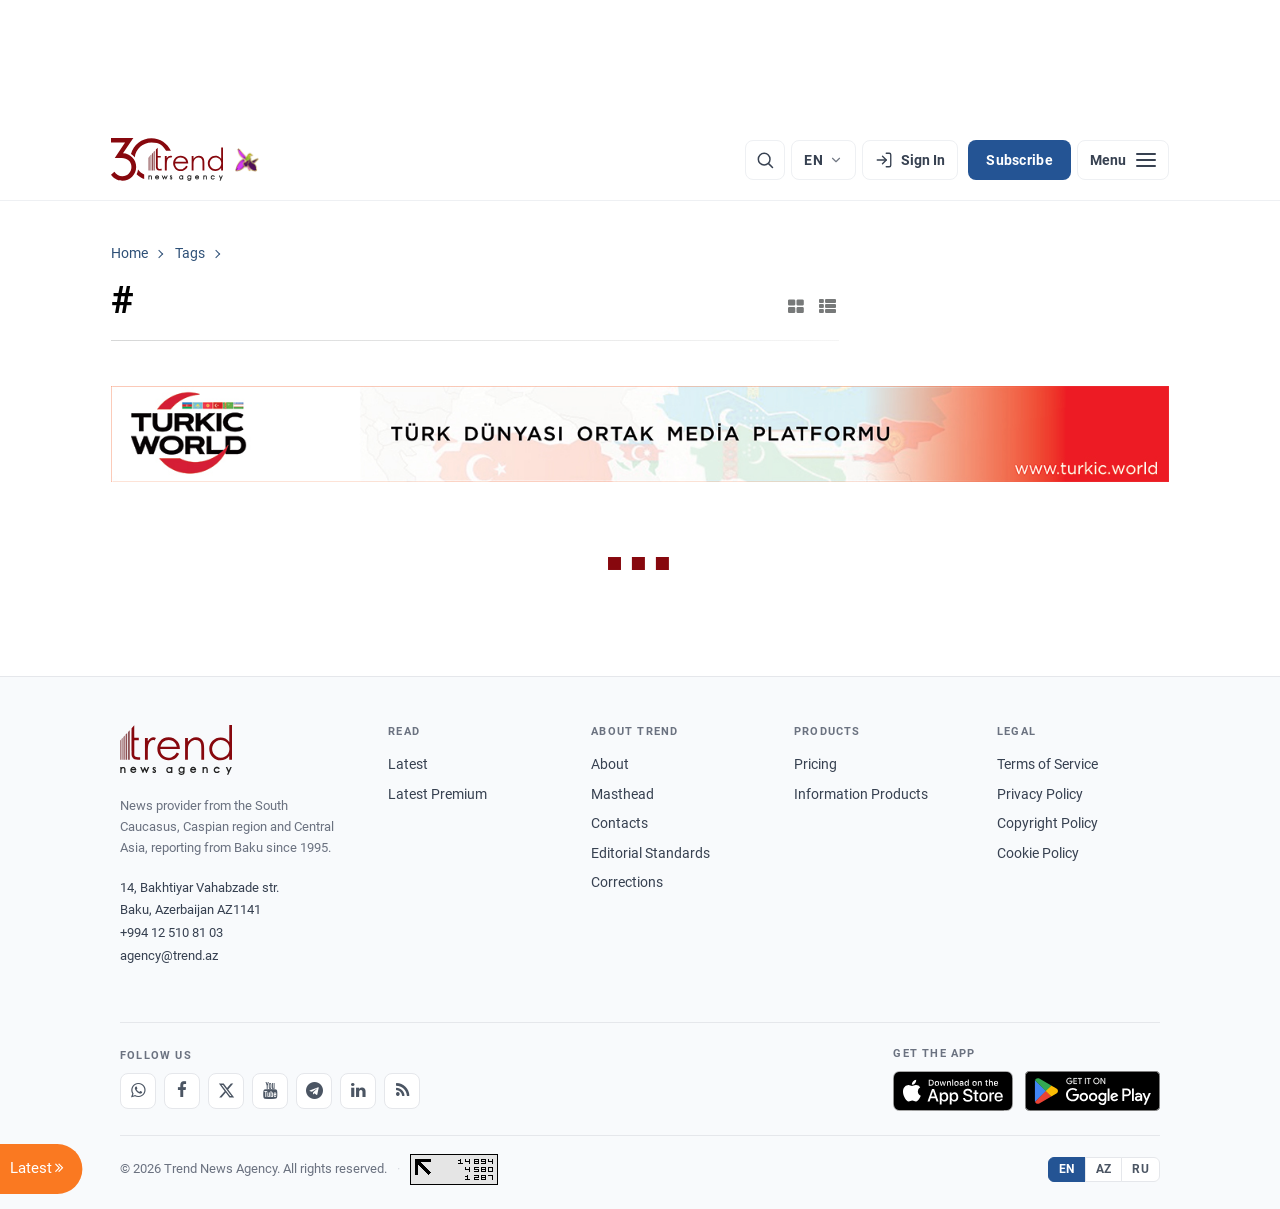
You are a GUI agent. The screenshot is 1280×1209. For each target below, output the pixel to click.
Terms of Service (1047, 764)
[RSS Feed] (402, 1091)
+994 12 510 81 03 (171, 932)
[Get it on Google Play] (1092, 1091)
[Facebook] (182, 1091)
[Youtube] (270, 1091)
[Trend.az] (185, 160)
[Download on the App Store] (953, 1091)
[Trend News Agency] (176, 750)
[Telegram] (314, 1091)
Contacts (619, 823)
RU (1140, 1169)
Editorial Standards (650, 853)
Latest (408, 764)
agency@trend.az (169, 955)
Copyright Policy (1047, 823)
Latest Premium (437, 794)
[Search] (765, 160)
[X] (226, 1091)
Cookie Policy (1038, 853)
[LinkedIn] (358, 1091)
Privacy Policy (1040, 794)
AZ (1104, 1169)
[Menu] (1123, 160)
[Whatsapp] (138, 1091)
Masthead (622, 794)
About (610, 764)
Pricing (815, 764)
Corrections (627, 882)
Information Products (861, 794)
